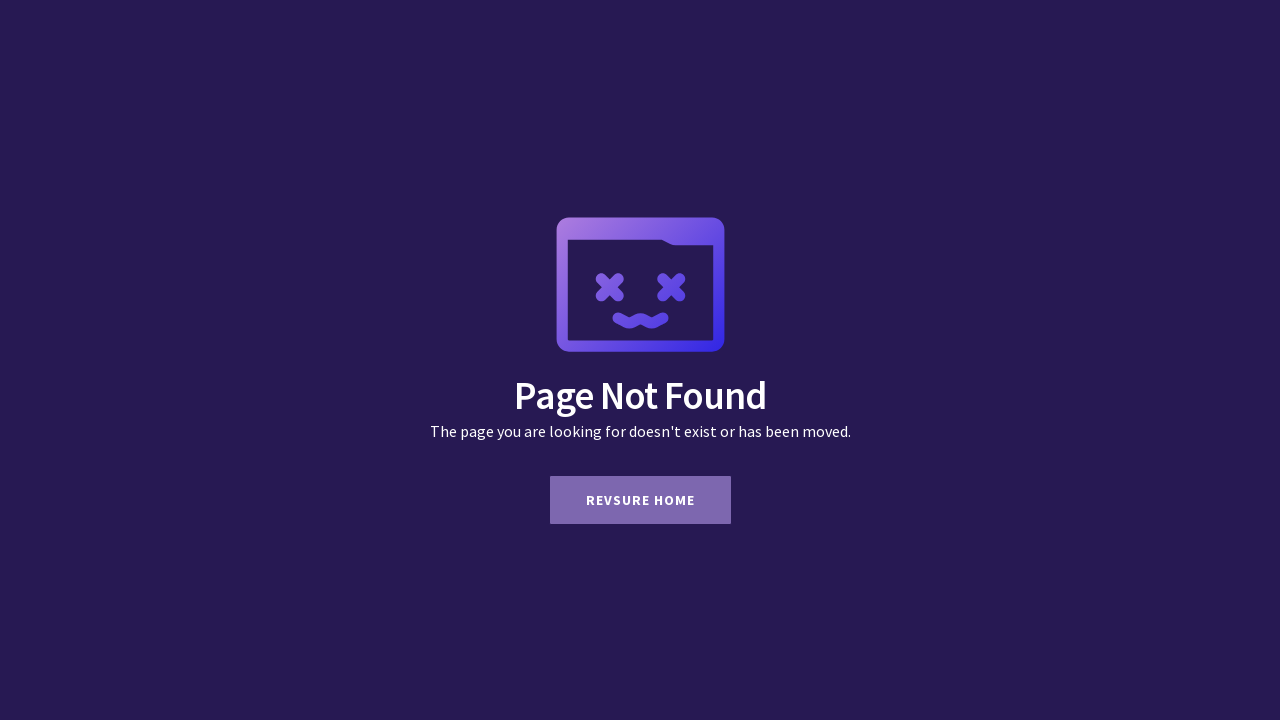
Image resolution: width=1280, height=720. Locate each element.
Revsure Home (640, 500)
